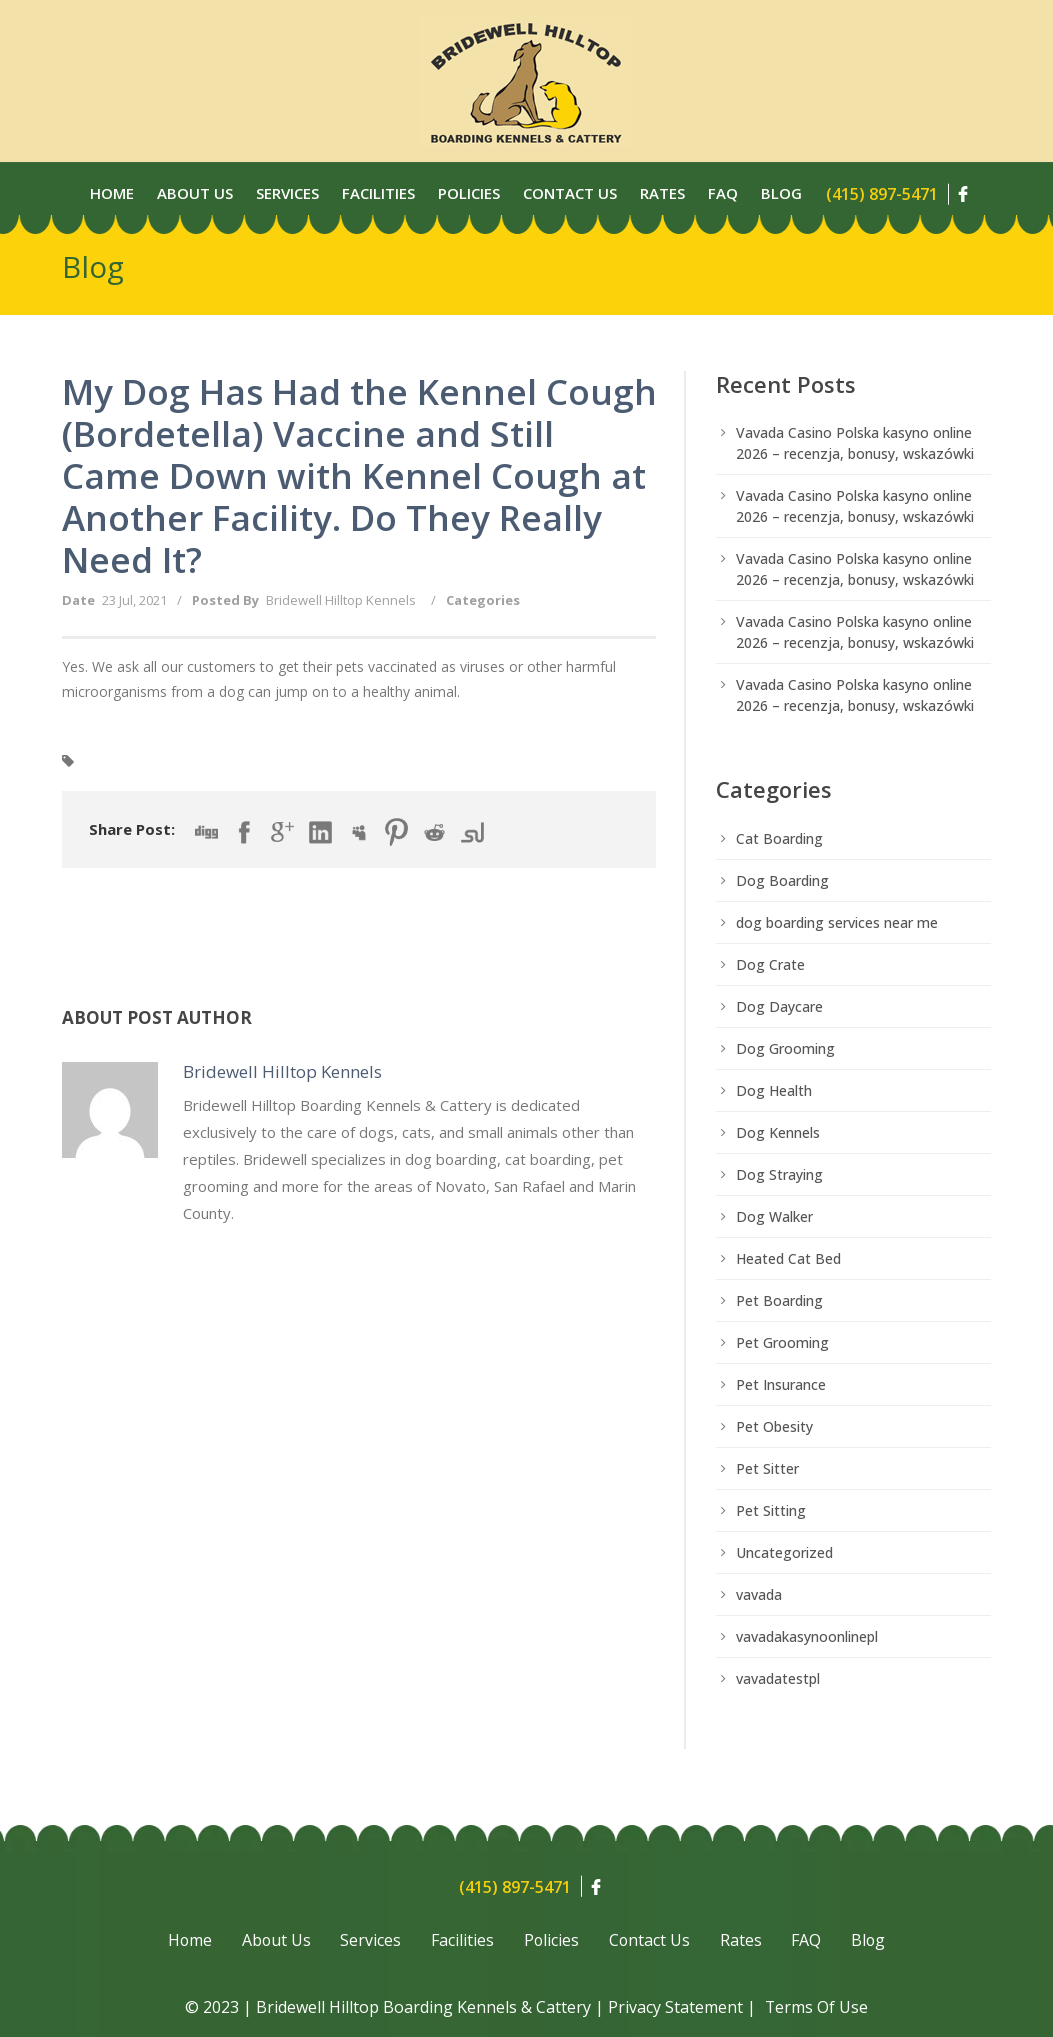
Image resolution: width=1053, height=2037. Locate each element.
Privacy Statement (675, 2007)
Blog (781, 193)
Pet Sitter (767, 1468)
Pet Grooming (782, 1342)
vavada (759, 1594)
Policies (469, 193)
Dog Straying (779, 1174)
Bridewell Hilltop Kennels (341, 600)
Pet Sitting (771, 1510)
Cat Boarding (779, 838)
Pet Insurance (781, 1384)
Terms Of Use (817, 2007)
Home (112, 193)
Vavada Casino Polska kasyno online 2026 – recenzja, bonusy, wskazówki (855, 443)
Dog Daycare (779, 1006)
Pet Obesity (774, 1426)
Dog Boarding (782, 880)
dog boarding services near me (837, 922)
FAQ (809, 1941)
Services (287, 193)
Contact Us (570, 193)
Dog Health (774, 1090)
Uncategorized (784, 1552)
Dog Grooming (785, 1048)
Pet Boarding (779, 1300)
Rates (662, 193)
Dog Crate (770, 964)
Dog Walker (774, 1216)
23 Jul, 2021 (134, 600)
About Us (195, 193)
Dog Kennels (778, 1132)
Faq (723, 193)
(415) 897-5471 (882, 194)
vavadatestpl (778, 1678)
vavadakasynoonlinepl (807, 1636)
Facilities (378, 193)
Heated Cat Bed (788, 1258)
